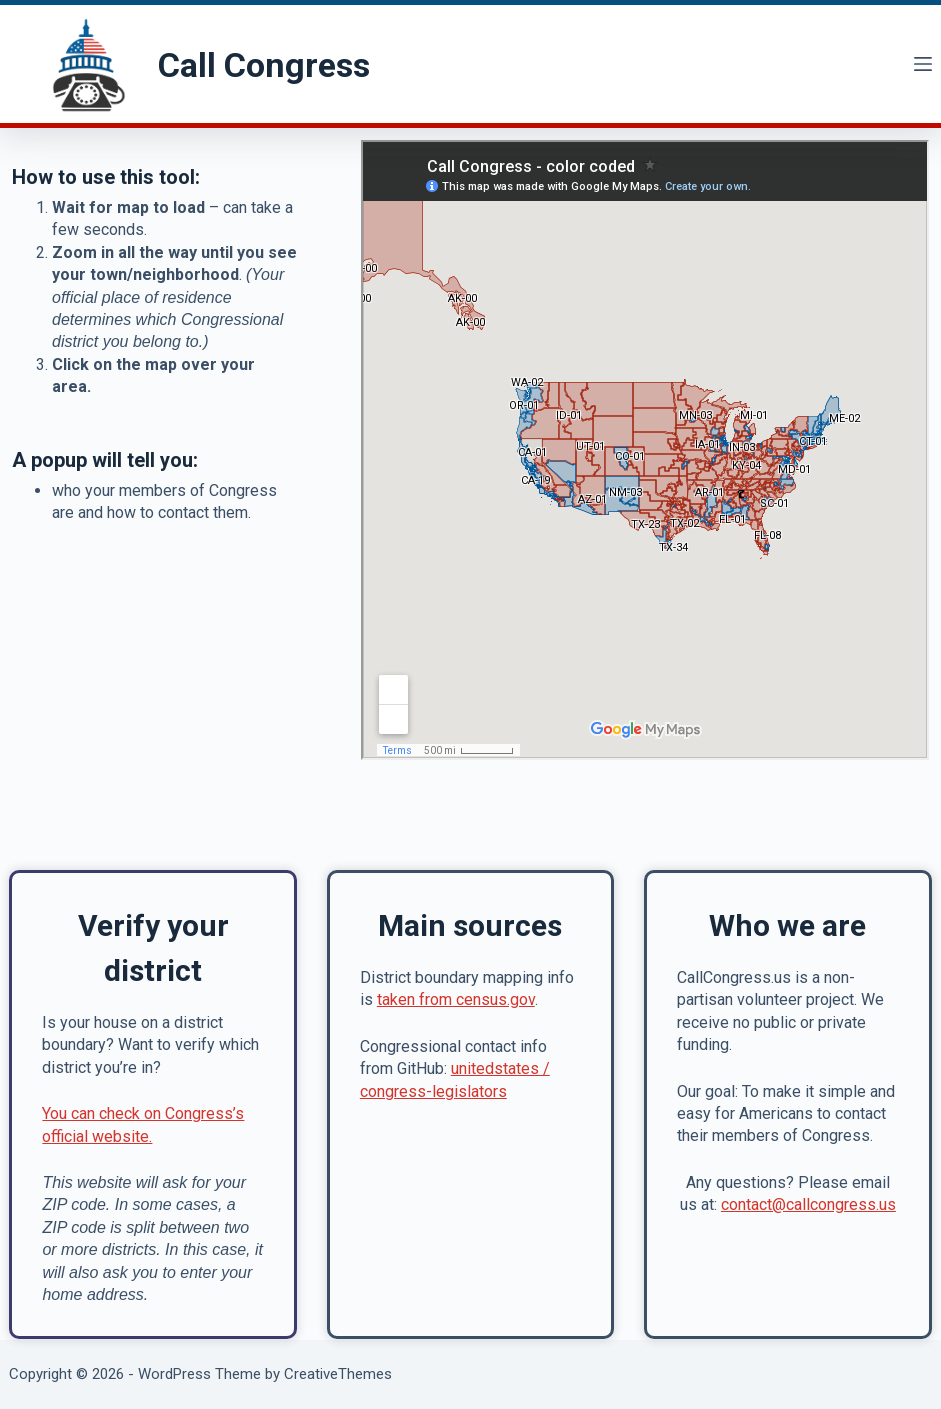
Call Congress (264, 65)
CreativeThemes (338, 1374)
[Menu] (923, 64)
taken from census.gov (456, 999)
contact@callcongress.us (808, 1204)
